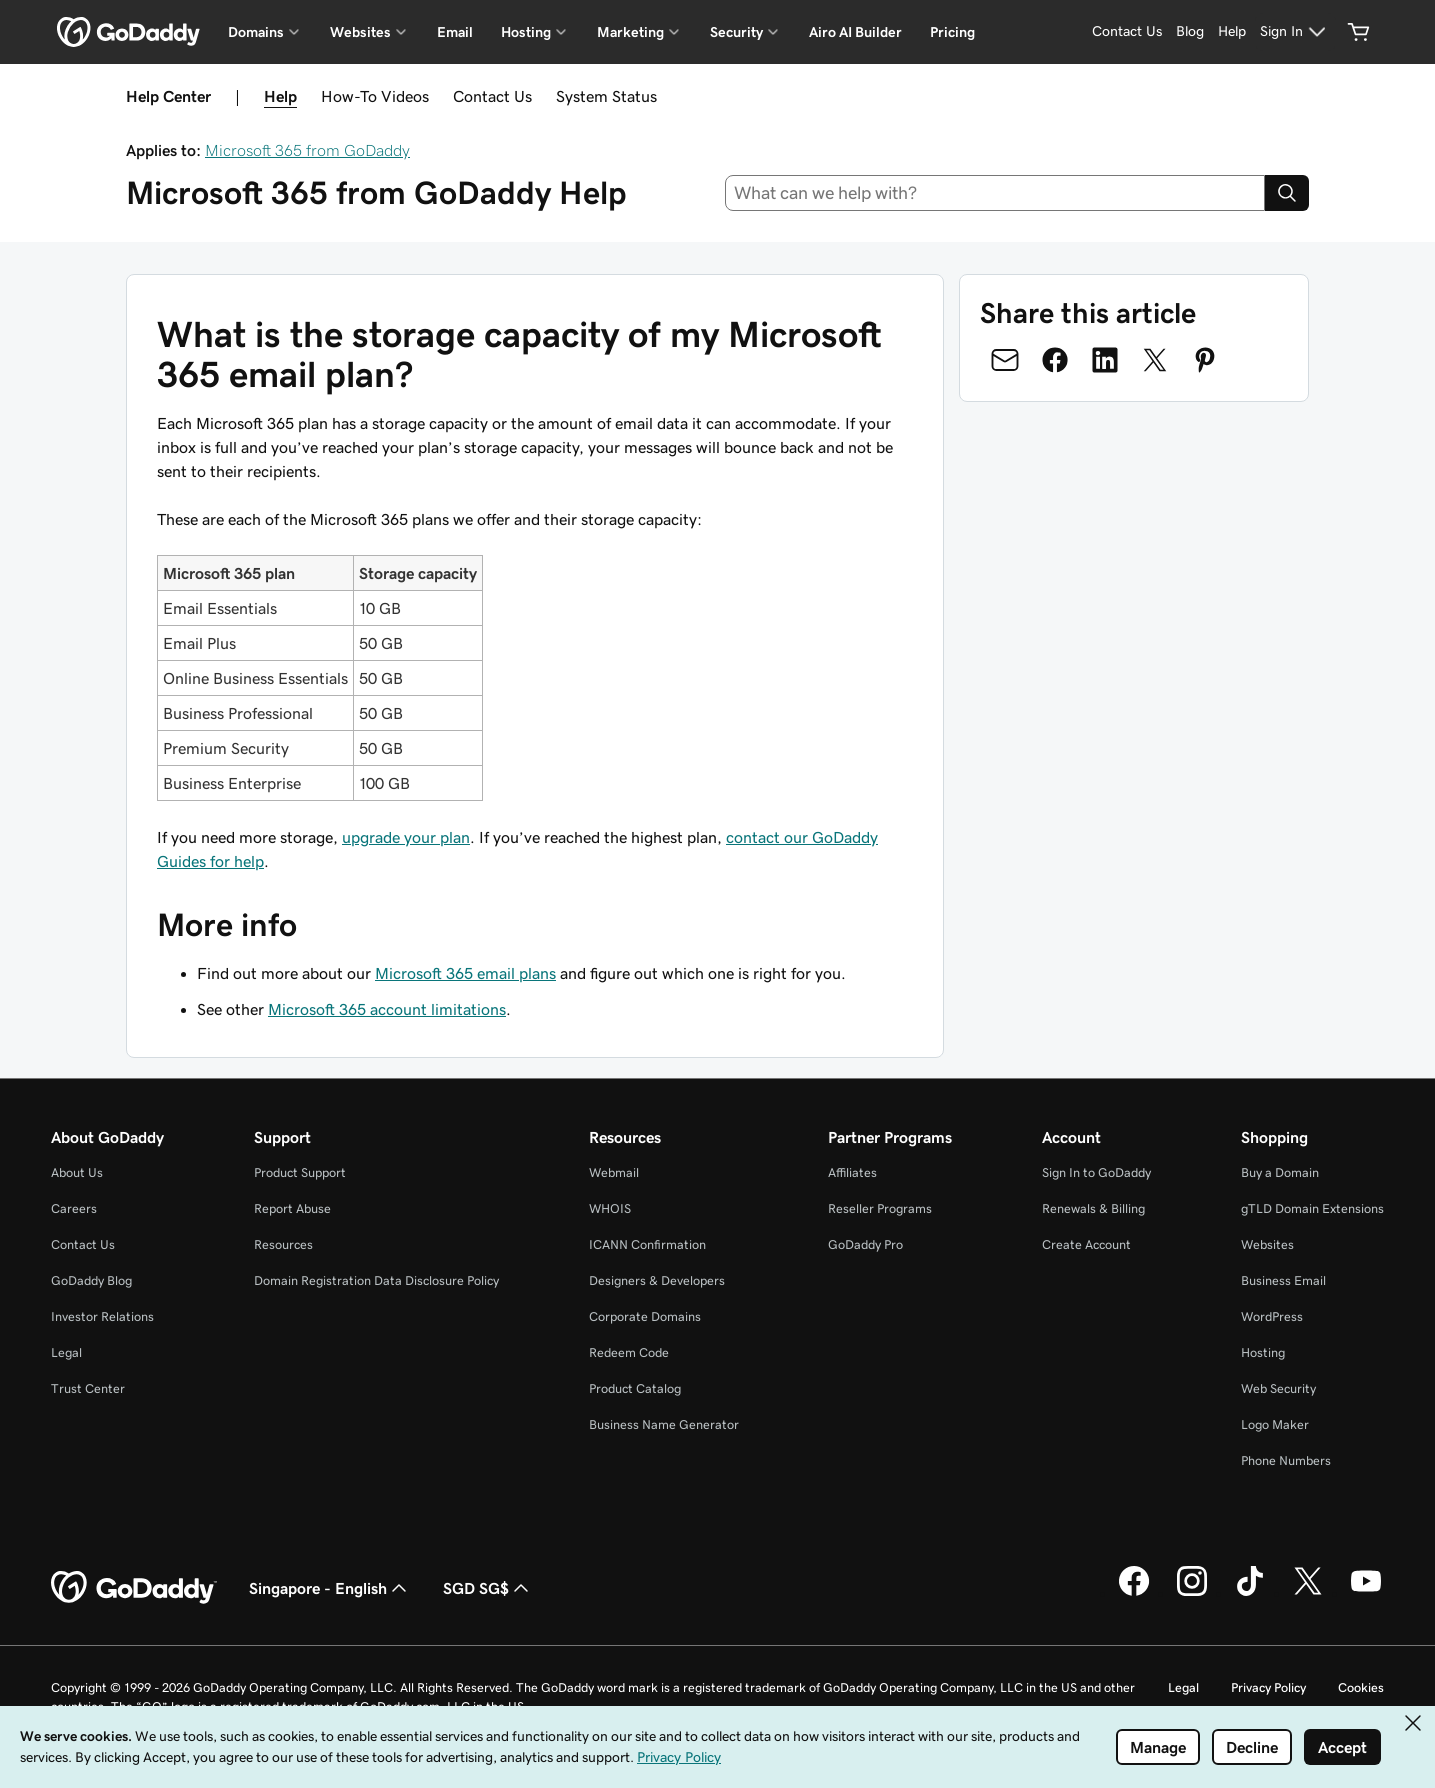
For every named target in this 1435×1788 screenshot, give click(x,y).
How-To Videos (375, 96)
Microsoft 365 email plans (465, 973)
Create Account (1086, 1244)
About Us (77, 1172)
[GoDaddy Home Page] (134, 1588)
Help (280, 96)
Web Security (1278, 1388)
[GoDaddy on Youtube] (1366, 1593)
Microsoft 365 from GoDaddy (307, 150)
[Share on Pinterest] (1205, 360)
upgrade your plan (406, 837)
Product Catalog (635, 1388)
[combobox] (995, 193)
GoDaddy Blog (91, 1280)
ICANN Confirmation (647, 1244)
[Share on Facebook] (1055, 360)
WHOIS (610, 1208)
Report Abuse (292, 1208)
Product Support (300, 1172)
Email (455, 32)
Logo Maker (1275, 1424)
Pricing (952, 32)
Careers (74, 1208)
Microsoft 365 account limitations (387, 1009)
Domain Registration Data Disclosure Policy (376, 1280)
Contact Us (492, 96)
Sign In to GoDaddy (1096, 1172)
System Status (606, 96)
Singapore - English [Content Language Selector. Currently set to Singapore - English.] (330, 1588)
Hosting (1263, 1352)
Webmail (614, 1172)
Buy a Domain (1280, 1172)
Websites (1267, 1244)
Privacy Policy (1268, 1687)
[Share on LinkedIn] (1105, 360)
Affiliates (852, 1172)
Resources (283, 1244)
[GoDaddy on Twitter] (1308, 1593)
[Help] (1232, 32)
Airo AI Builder (855, 32)
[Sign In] (1295, 32)
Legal (66, 1352)
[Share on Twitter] (1155, 360)
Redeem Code (629, 1352)
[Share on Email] (1005, 360)
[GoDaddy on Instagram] (1192, 1593)
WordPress (1272, 1316)
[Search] (1287, 193)
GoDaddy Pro (865, 1244)
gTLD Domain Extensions (1312, 1208)
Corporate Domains (645, 1316)
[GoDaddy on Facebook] (1134, 1593)
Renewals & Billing (1093, 1208)
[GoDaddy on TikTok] (1250, 1593)
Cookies (1361, 1687)
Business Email (1283, 1280)
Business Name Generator (664, 1424)
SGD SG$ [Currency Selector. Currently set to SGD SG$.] (488, 1588)
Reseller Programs (880, 1208)
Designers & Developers (657, 1280)
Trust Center (88, 1388)
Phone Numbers (1286, 1460)
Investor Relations (102, 1316)
